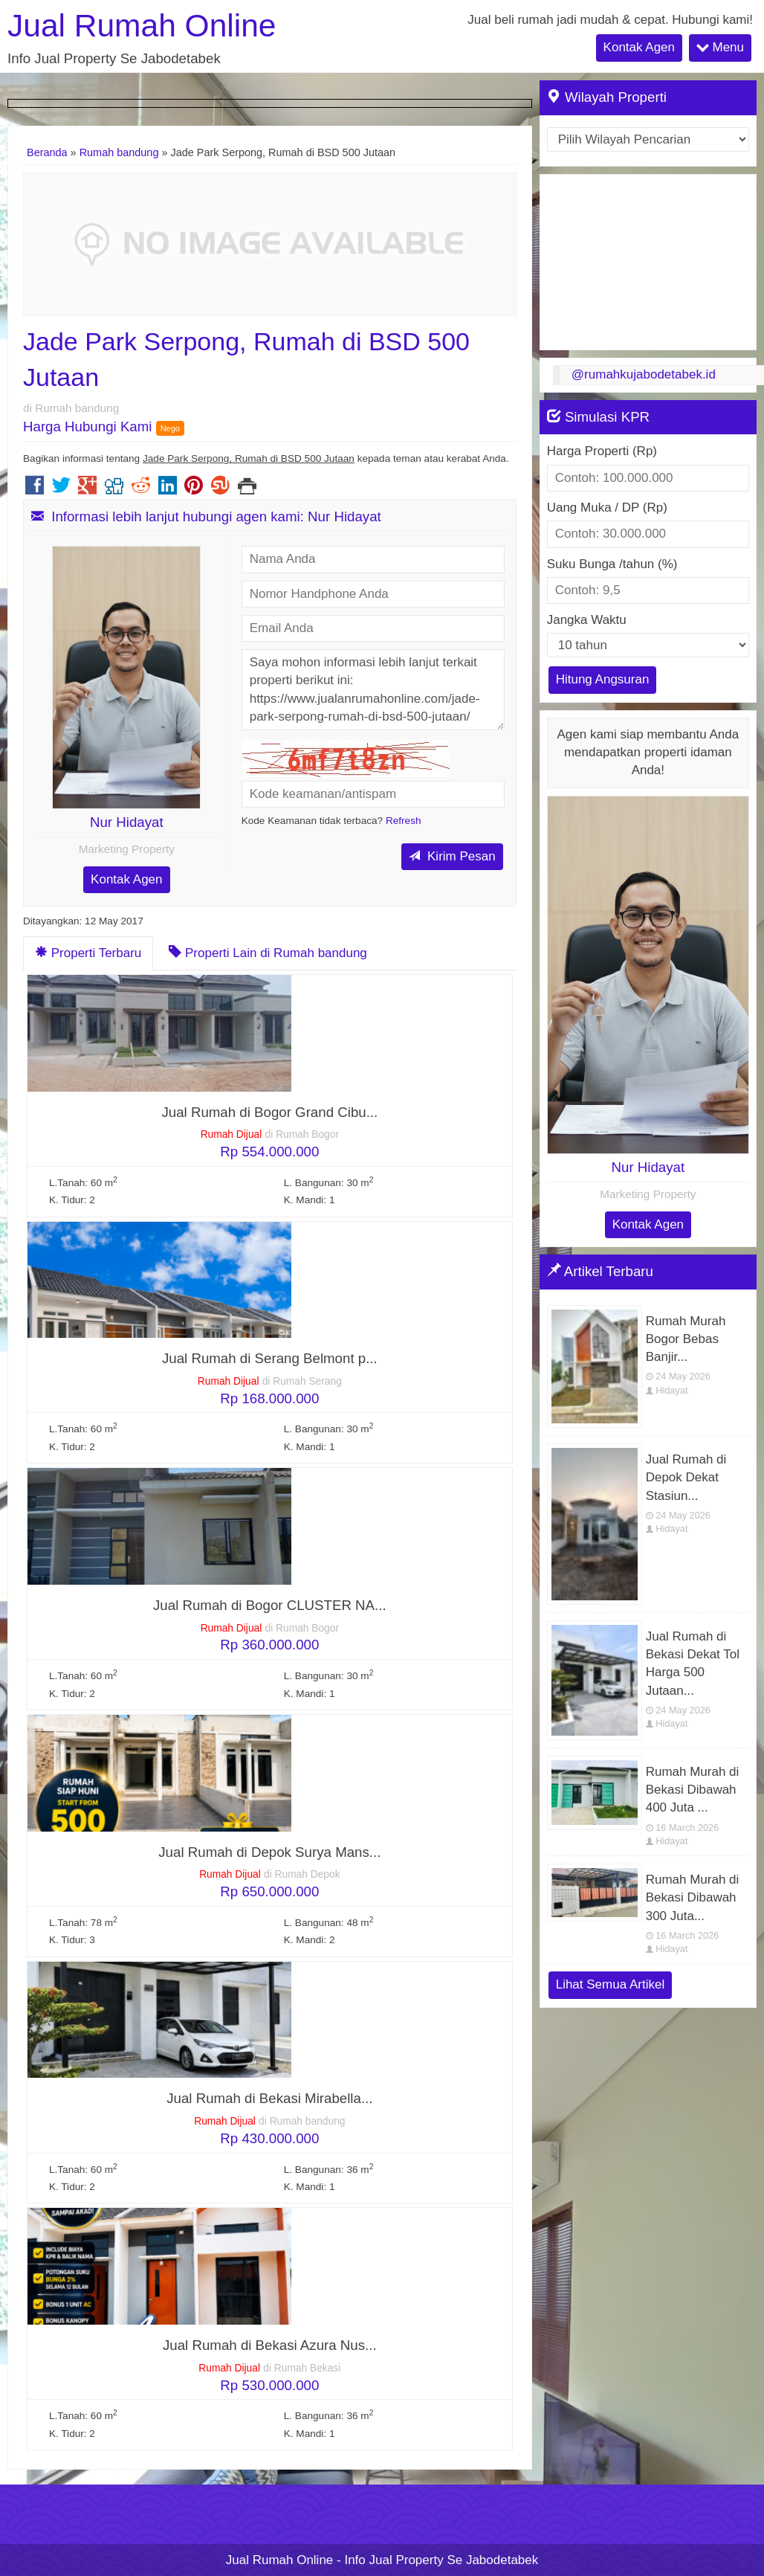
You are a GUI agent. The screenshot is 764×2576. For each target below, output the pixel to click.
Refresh (403, 820)
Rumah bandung (119, 152)
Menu (720, 46)
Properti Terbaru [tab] (88, 953)
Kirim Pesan (452, 856)
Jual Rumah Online (141, 25)
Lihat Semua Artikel (610, 1984)
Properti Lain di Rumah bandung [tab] (268, 953)
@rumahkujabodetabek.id (644, 374)
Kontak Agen (639, 47)
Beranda (47, 152)
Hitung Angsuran (603, 679)
